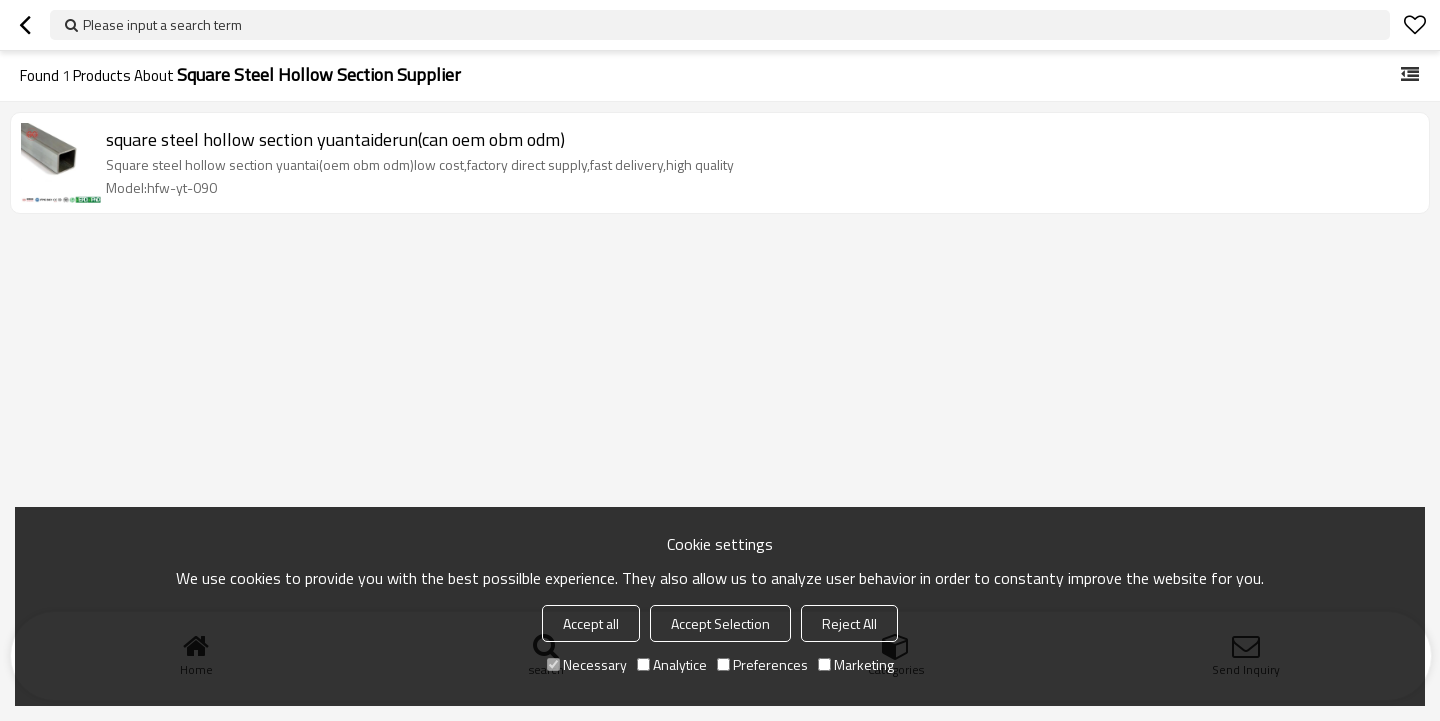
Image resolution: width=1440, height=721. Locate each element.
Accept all (591, 623)
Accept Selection (720, 623)
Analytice (672, 664)
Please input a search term (162, 24)
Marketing (856, 664)
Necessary (587, 664)
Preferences (762, 664)
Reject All (849, 623)
